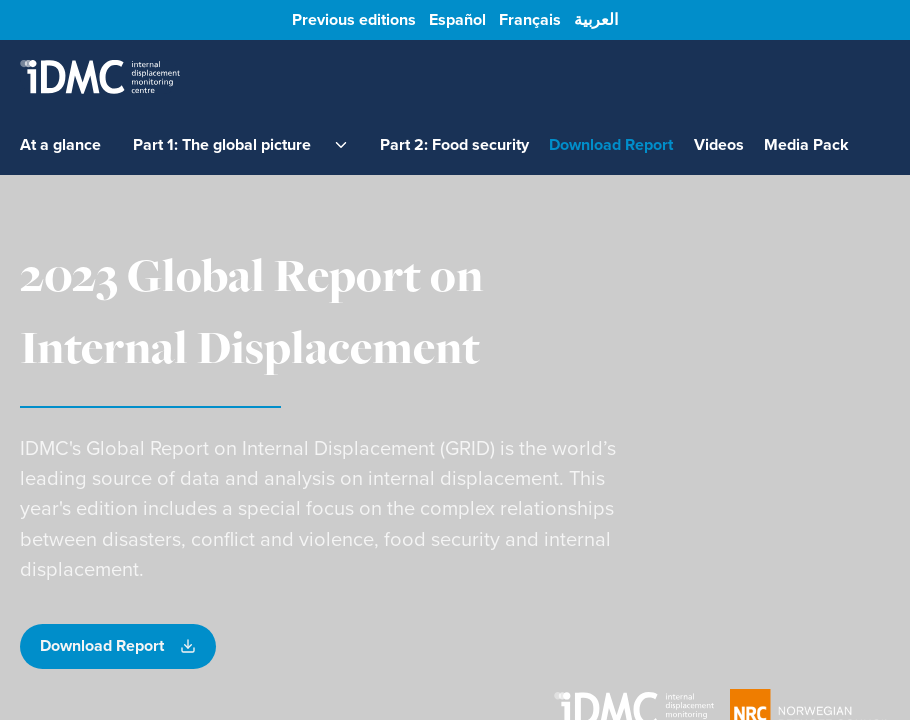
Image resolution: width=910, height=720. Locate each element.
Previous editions (354, 20)
